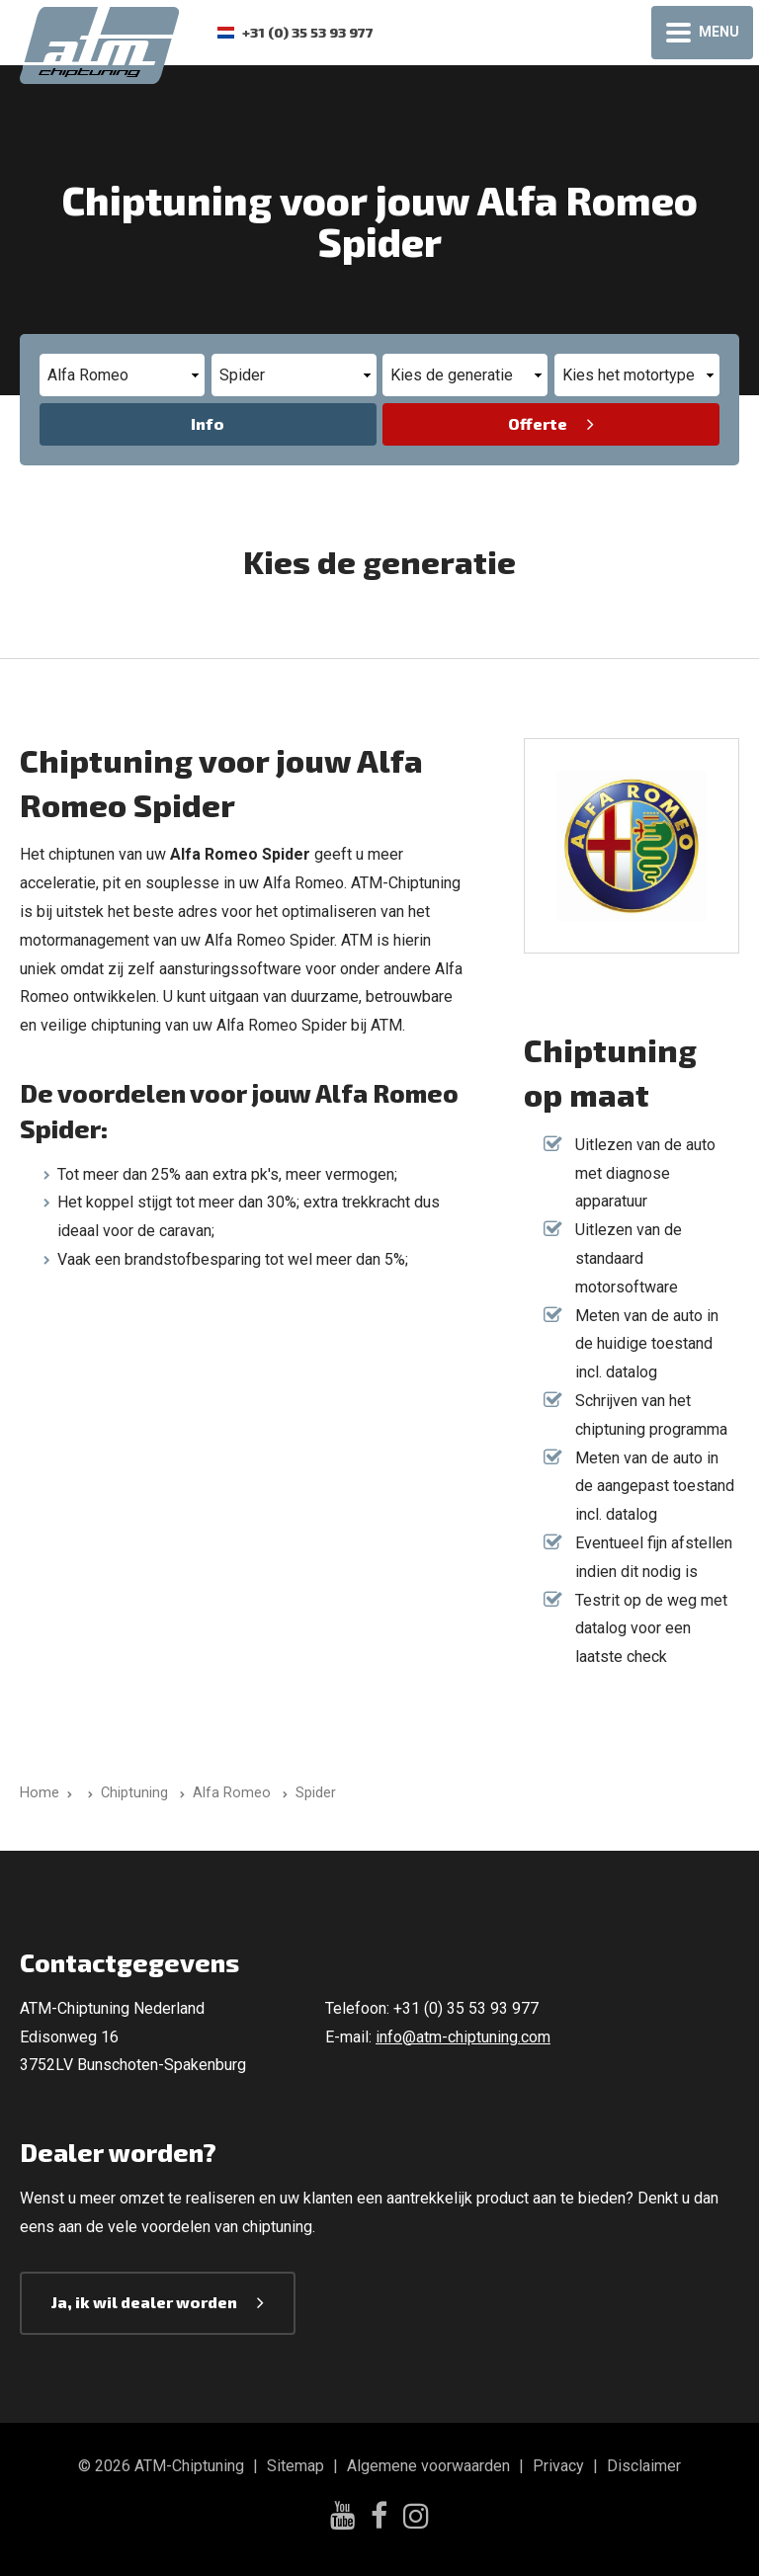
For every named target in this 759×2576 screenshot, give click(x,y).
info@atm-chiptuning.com (463, 2037)
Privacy (558, 2465)
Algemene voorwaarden (428, 2465)
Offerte (537, 423)
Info (207, 423)
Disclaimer (644, 2465)
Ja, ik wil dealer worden (144, 2301)
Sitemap (295, 2465)
